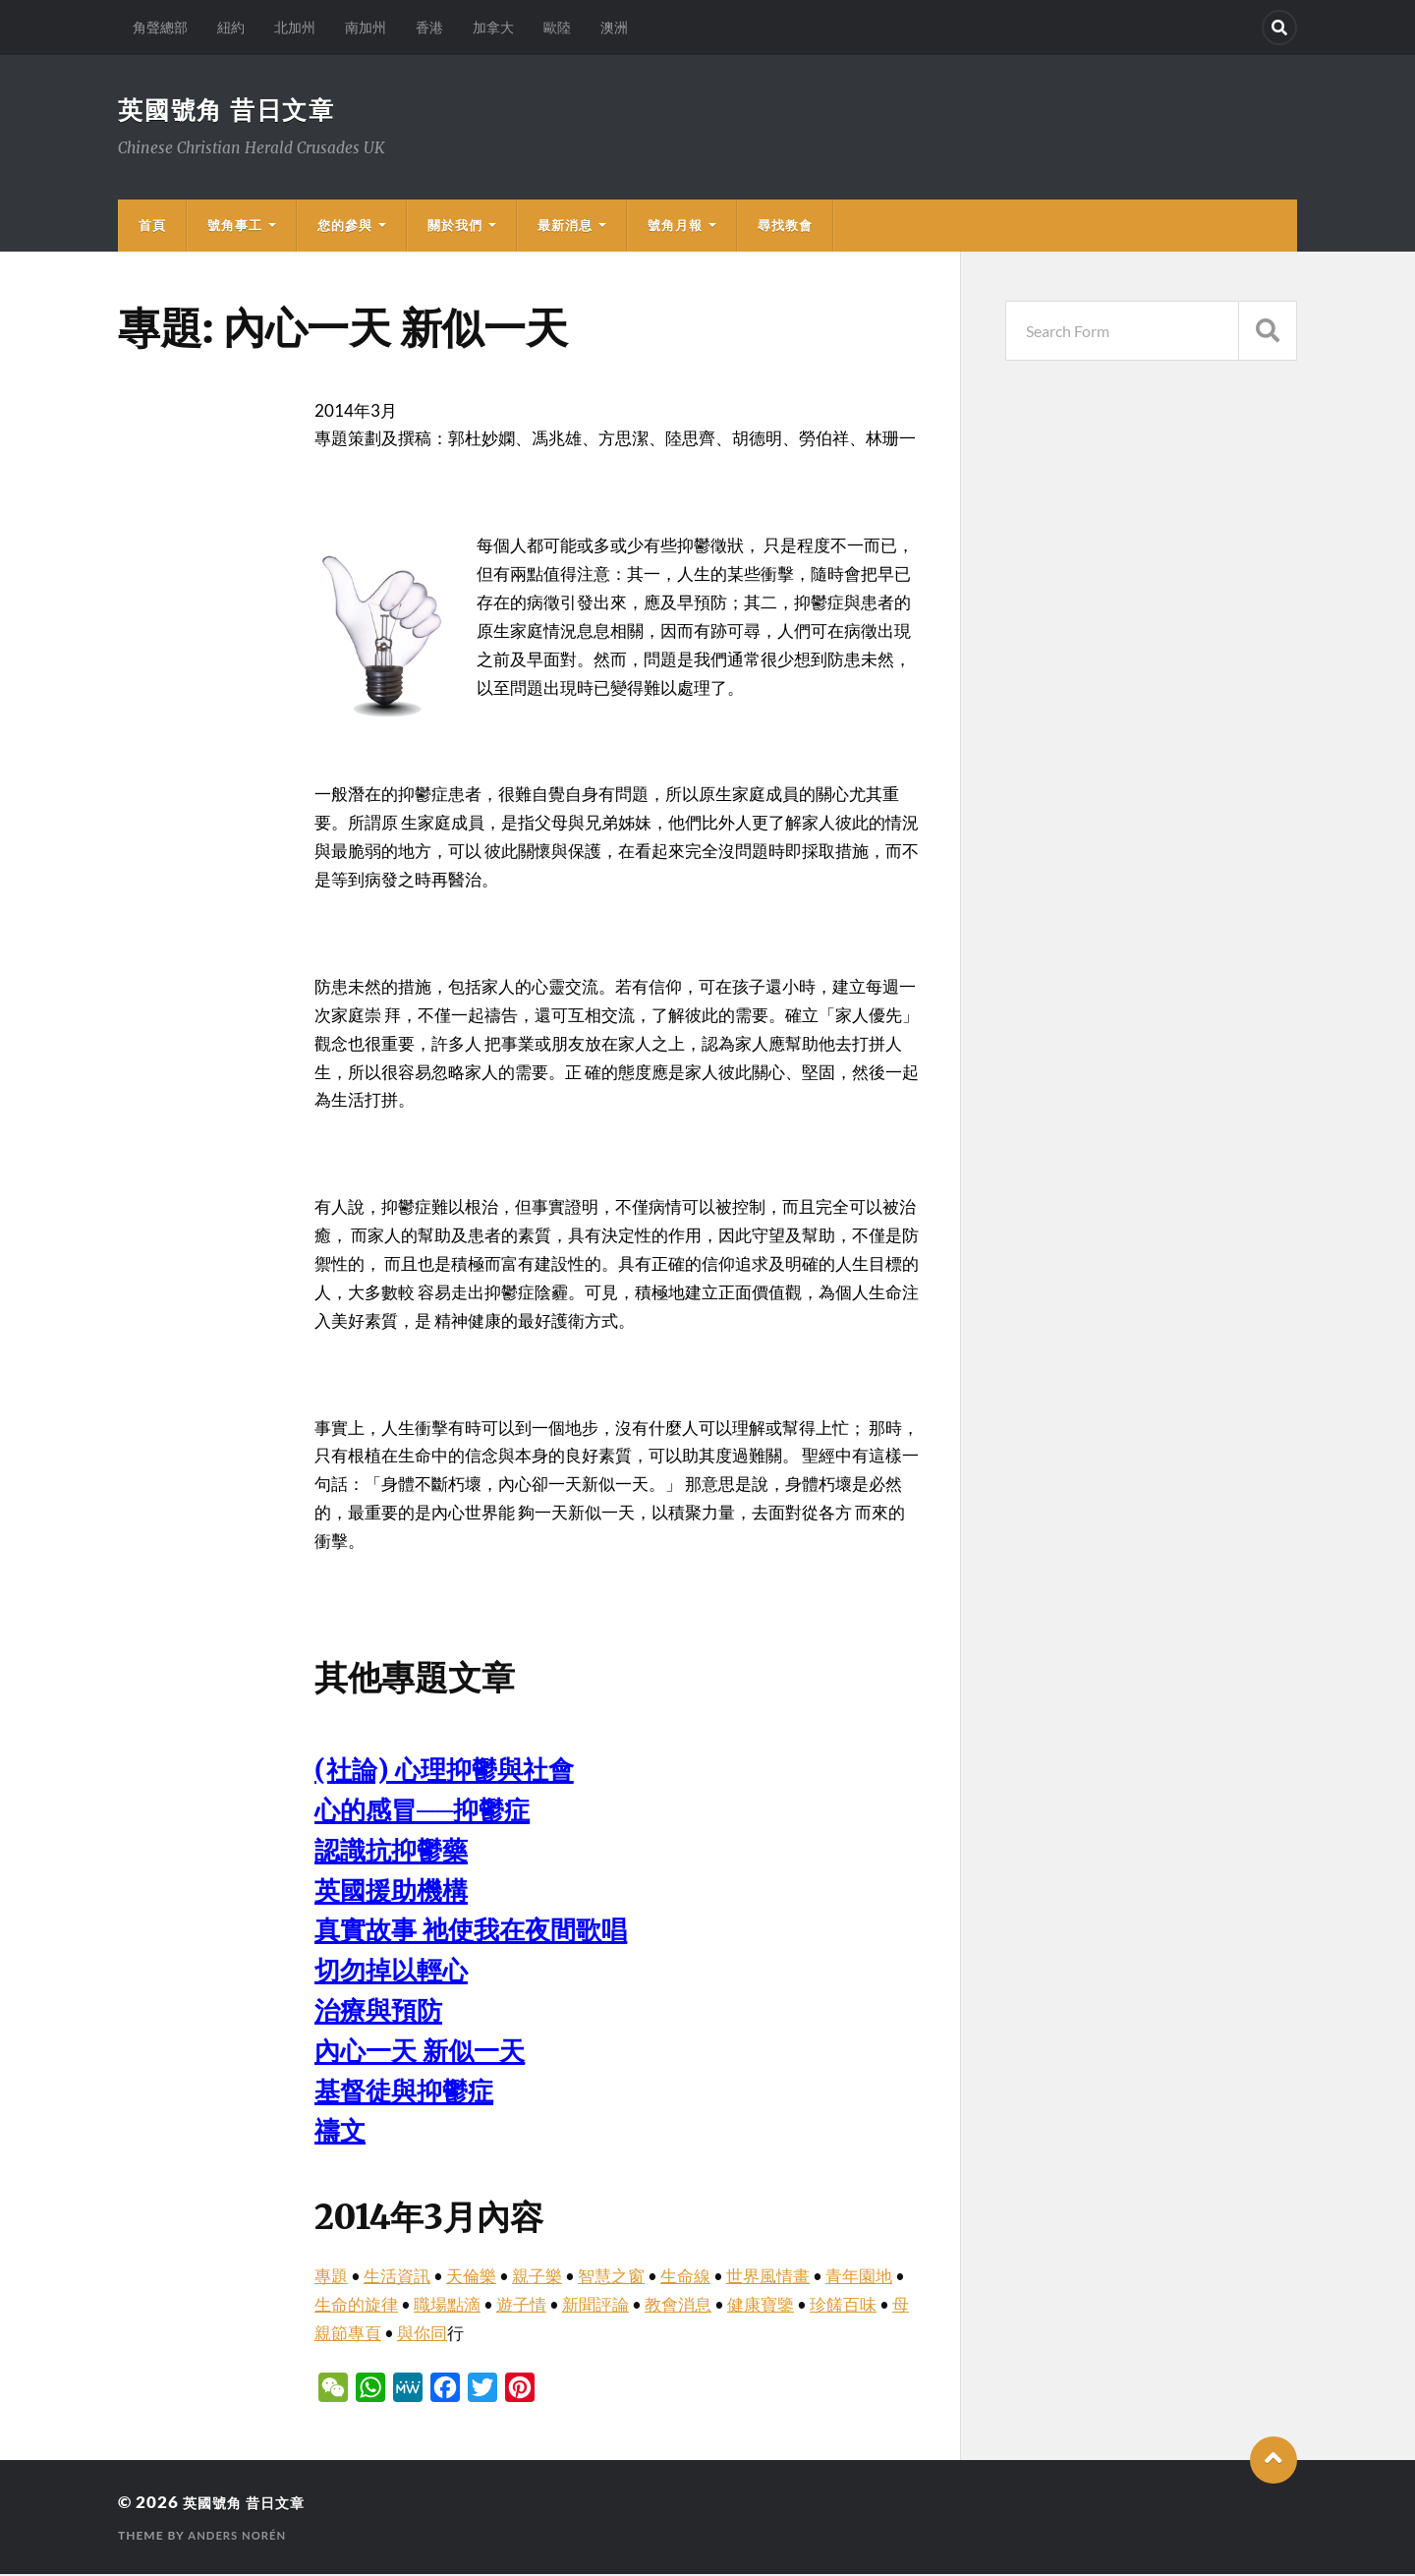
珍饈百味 (843, 2306)
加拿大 (493, 27)
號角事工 (234, 227)
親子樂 (537, 2277)
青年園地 (858, 2277)
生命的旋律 (356, 2306)
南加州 (365, 27)
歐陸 (557, 27)
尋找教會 (785, 227)
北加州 (294, 27)
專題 (331, 2277)
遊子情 (521, 2306)
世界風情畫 (768, 2277)
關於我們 (454, 227)
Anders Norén (240, 2537)
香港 (429, 27)
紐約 (231, 27)
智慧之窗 (611, 2277)
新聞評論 (595, 2306)
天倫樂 (471, 2277)
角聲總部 (160, 27)
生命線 (685, 2277)
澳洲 (614, 27)
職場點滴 (447, 2306)
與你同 (422, 2334)
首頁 (152, 227)
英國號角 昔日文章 (231, 110)
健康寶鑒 (760, 2306)
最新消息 (565, 227)
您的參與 (344, 227)
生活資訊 (397, 2277)
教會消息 (678, 2306)
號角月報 (675, 227)
